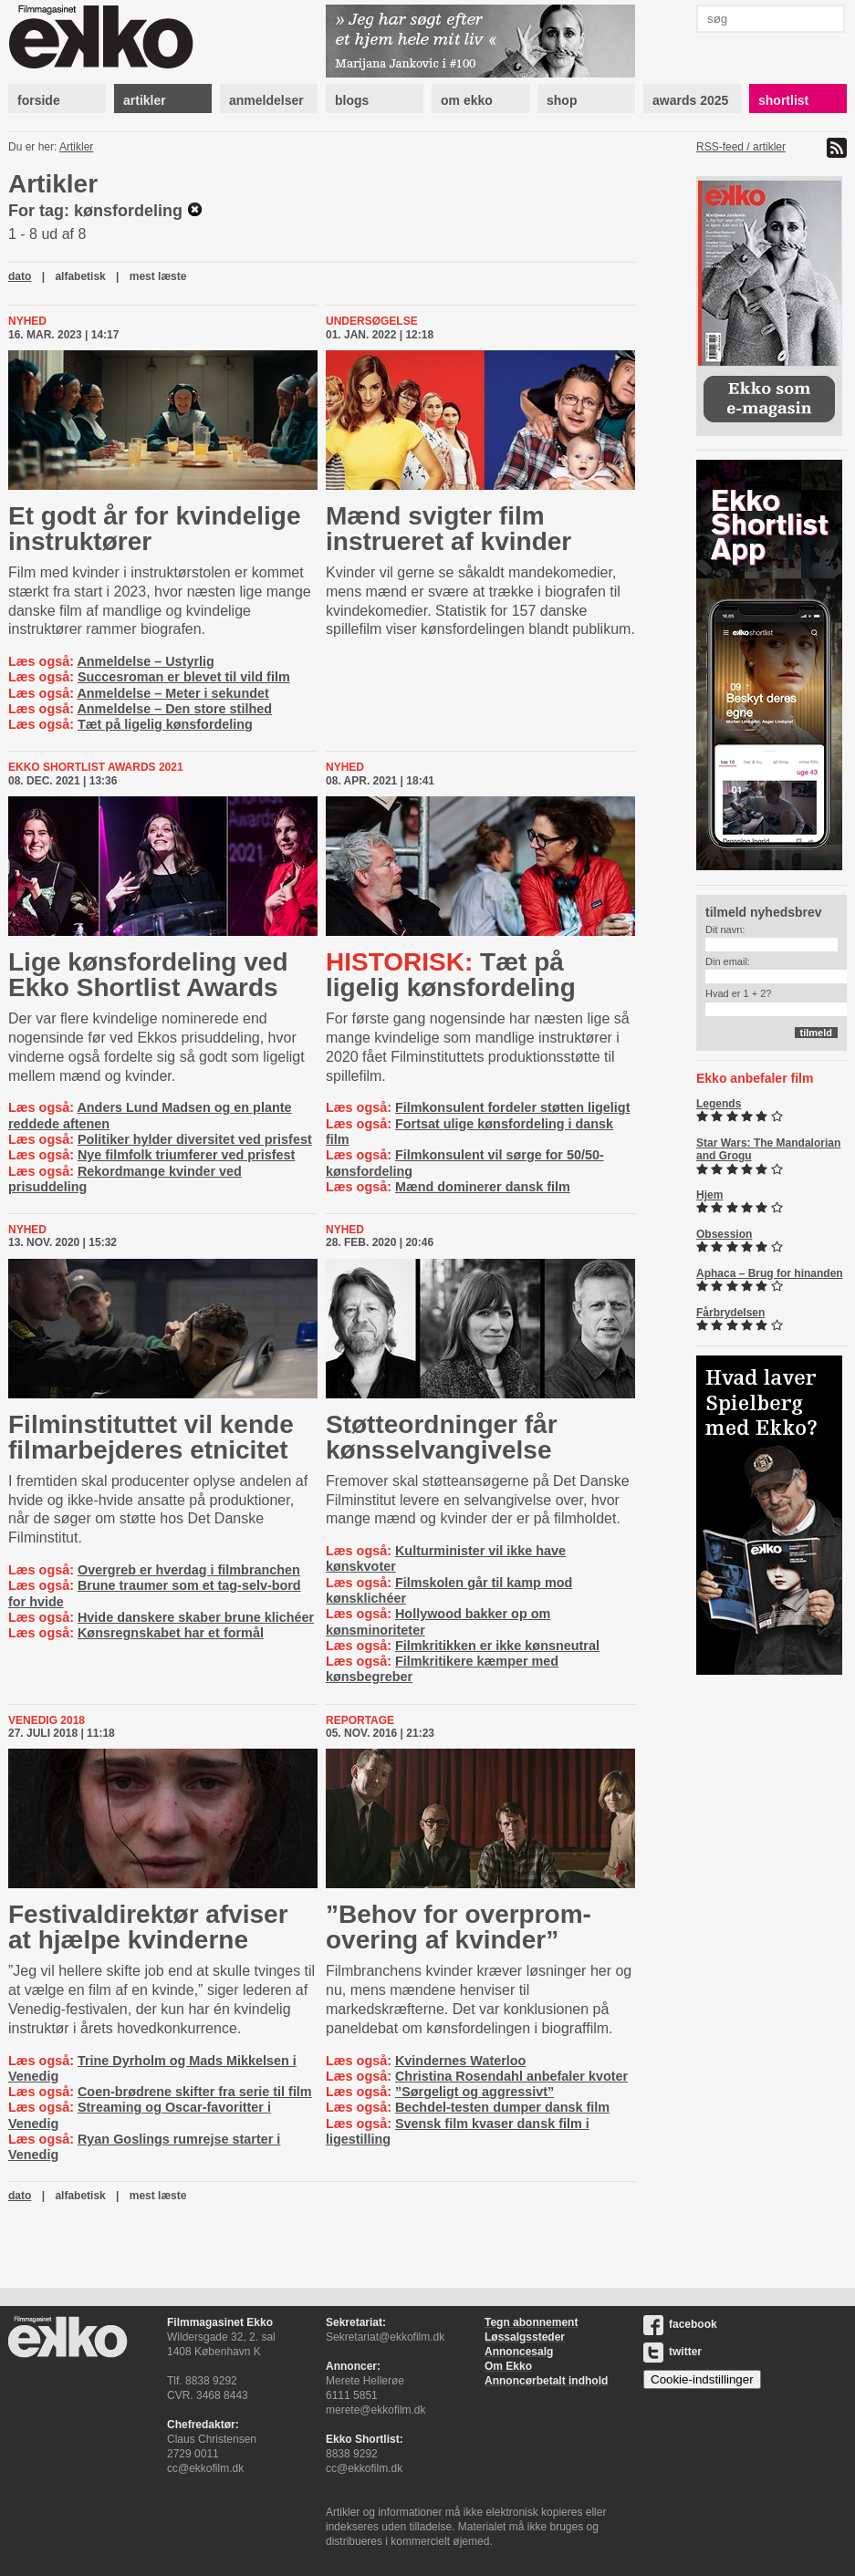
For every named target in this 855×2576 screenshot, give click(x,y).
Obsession (724, 1234)
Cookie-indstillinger (702, 2379)
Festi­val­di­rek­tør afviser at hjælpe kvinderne (148, 1927)
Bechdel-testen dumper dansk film (502, 2107)
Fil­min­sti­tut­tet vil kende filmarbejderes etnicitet (151, 1437)
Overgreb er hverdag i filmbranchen (189, 1570)
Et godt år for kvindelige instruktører (154, 529)
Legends (718, 1103)
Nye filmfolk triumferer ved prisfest (186, 1155)
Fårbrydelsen (730, 1312)
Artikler (76, 146)
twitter (672, 2351)
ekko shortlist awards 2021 (95, 767)
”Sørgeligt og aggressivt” (474, 2091)
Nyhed (27, 321)
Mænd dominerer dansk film (482, 1186)
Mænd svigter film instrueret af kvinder (448, 529)
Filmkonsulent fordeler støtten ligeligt (512, 1107)
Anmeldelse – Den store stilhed (174, 708)
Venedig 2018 (46, 1720)
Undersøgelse (372, 321)
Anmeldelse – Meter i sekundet (172, 693)
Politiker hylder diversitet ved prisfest (195, 1139)
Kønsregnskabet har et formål (171, 1633)
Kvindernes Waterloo (460, 2060)
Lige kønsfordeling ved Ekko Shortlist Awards (147, 975)
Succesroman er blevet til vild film (184, 677)
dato (19, 276)
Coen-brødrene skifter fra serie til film (195, 2091)
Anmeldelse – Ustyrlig (145, 661)
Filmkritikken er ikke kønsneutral (497, 1645)
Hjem (709, 1195)
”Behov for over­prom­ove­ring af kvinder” (458, 1927)
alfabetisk (80, 276)
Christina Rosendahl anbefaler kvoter (511, 2076)
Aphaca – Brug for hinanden (769, 1273)
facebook (680, 2324)
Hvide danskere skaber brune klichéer (196, 1617)
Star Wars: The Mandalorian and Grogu (768, 1149)
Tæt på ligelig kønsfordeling (165, 724)
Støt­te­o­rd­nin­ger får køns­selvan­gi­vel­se (442, 1437)
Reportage (360, 1720)
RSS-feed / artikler (741, 146)
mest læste (158, 276)
